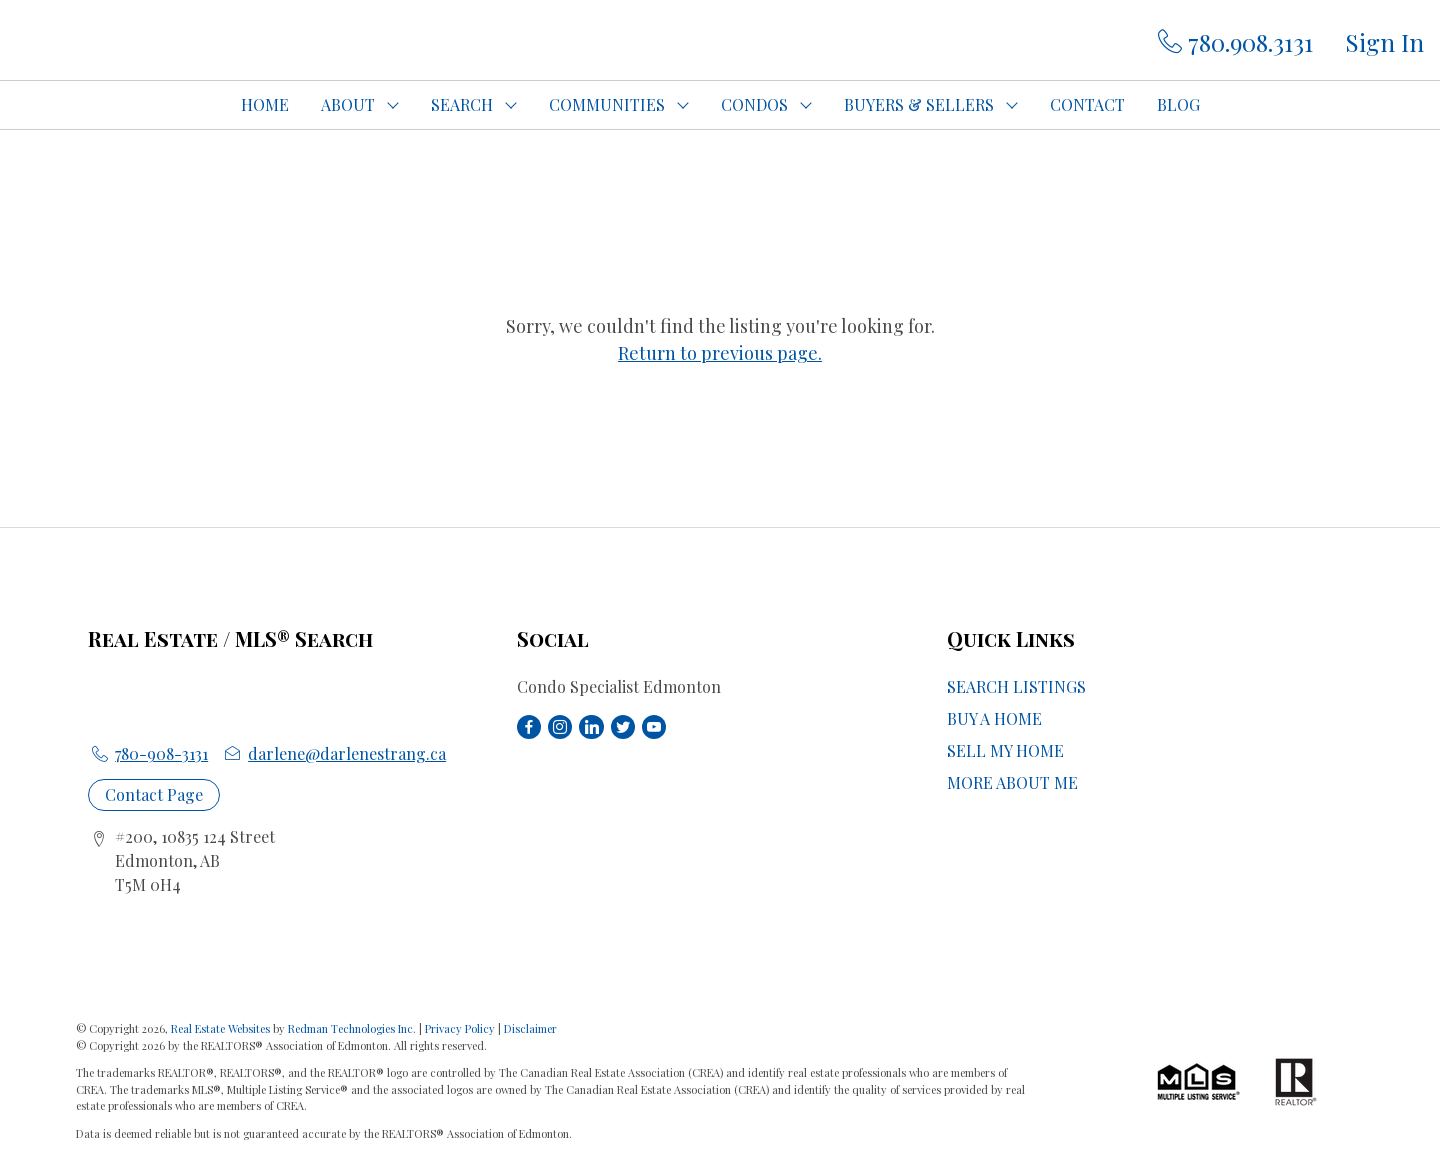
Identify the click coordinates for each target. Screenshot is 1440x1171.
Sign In (1384, 42)
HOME (265, 104)
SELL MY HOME (1005, 750)
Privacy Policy (460, 1028)
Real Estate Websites (222, 1028)
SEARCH (462, 104)
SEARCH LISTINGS (1016, 686)
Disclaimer (530, 1028)
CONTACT (1087, 104)
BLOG (1178, 104)
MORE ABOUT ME (1012, 782)
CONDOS (754, 104)
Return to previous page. (720, 353)
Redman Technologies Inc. (353, 1028)
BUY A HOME (994, 718)
